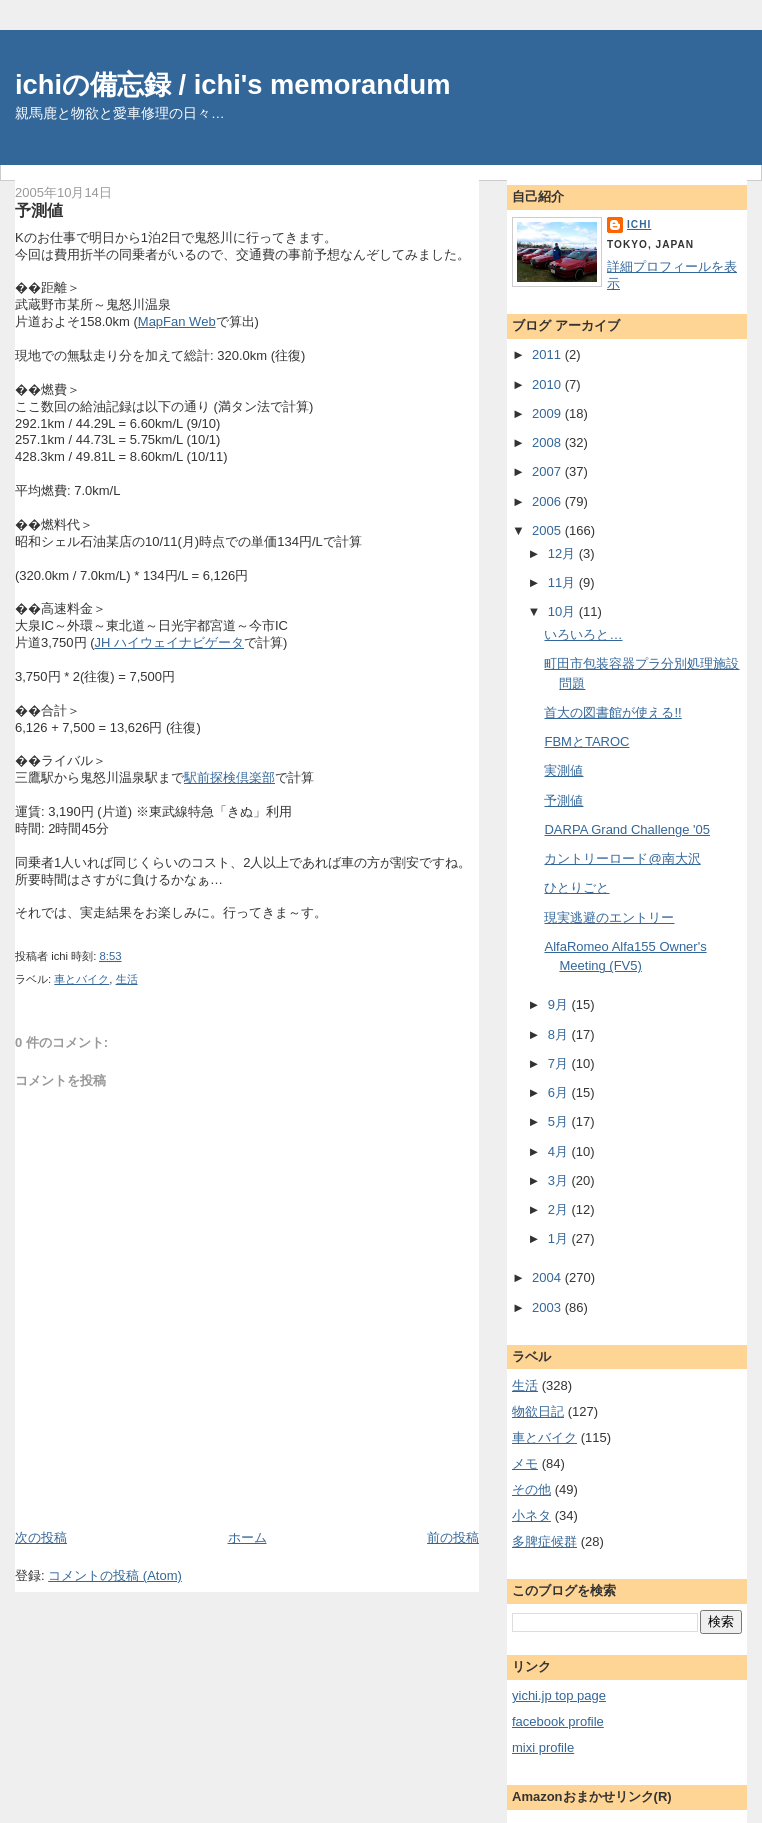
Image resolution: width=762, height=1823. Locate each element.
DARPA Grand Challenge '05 (627, 829)
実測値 (563, 770)
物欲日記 (538, 1411)
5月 (560, 1121)
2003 (548, 1307)
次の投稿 (41, 1537)
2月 (560, 1209)
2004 (548, 1277)
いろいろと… (583, 634)
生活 (127, 979)
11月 (563, 582)
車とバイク (81, 979)
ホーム (247, 1537)
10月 (563, 611)
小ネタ (531, 1515)
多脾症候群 (544, 1541)
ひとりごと (576, 887)
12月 (563, 553)
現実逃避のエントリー (609, 917)
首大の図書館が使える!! (612, 712)
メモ (525, 1463)
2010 (548, 384)
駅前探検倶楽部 (229, 777)
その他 (531, 1489)
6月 (560, 1092)
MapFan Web (177, 321)
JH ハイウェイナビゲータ (169, 642)
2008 (548, 442)
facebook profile (558, 1721)
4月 (560, 1151)
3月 (560, 1180)
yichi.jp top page (559, 1695)
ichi (639, 224)
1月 (560, 1238)
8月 (560, 1034)
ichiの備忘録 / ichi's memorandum (233, 84)
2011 (548, 354)
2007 (548, 471)
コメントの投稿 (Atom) (115, 1575)
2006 (548, 501)
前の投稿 (453, 1537)
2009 (548, 413)
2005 (548, 530)
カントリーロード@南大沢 (622, 858)
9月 (560, 1004)
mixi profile (543, 1747)
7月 (560, 1063)
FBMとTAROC (586, 741)
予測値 (39, 210)
